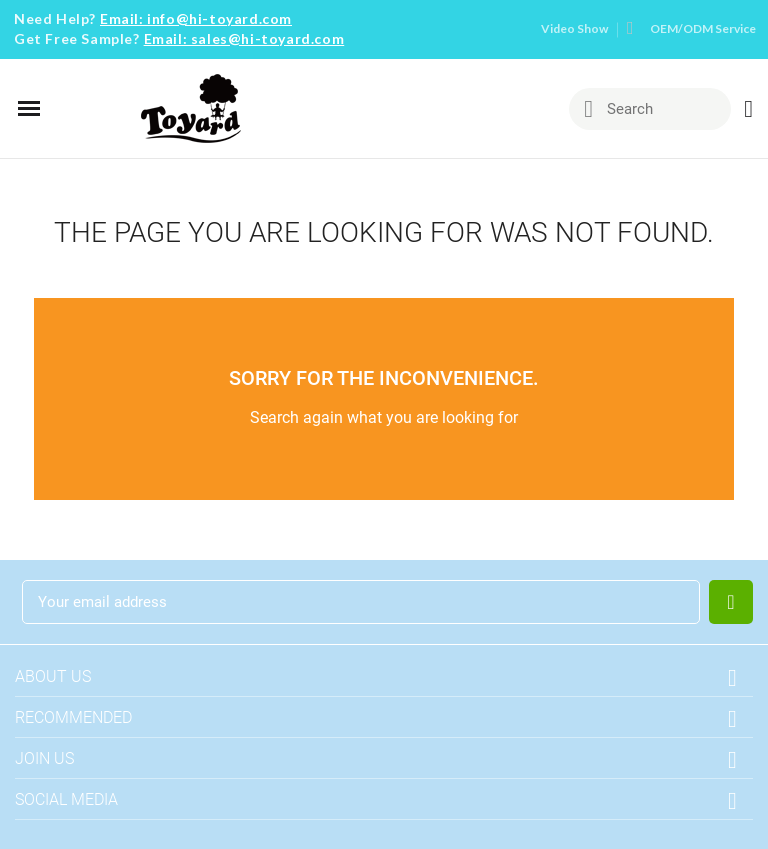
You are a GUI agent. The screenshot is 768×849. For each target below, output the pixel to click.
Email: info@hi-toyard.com (196, 18)
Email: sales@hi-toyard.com (244, 38)
